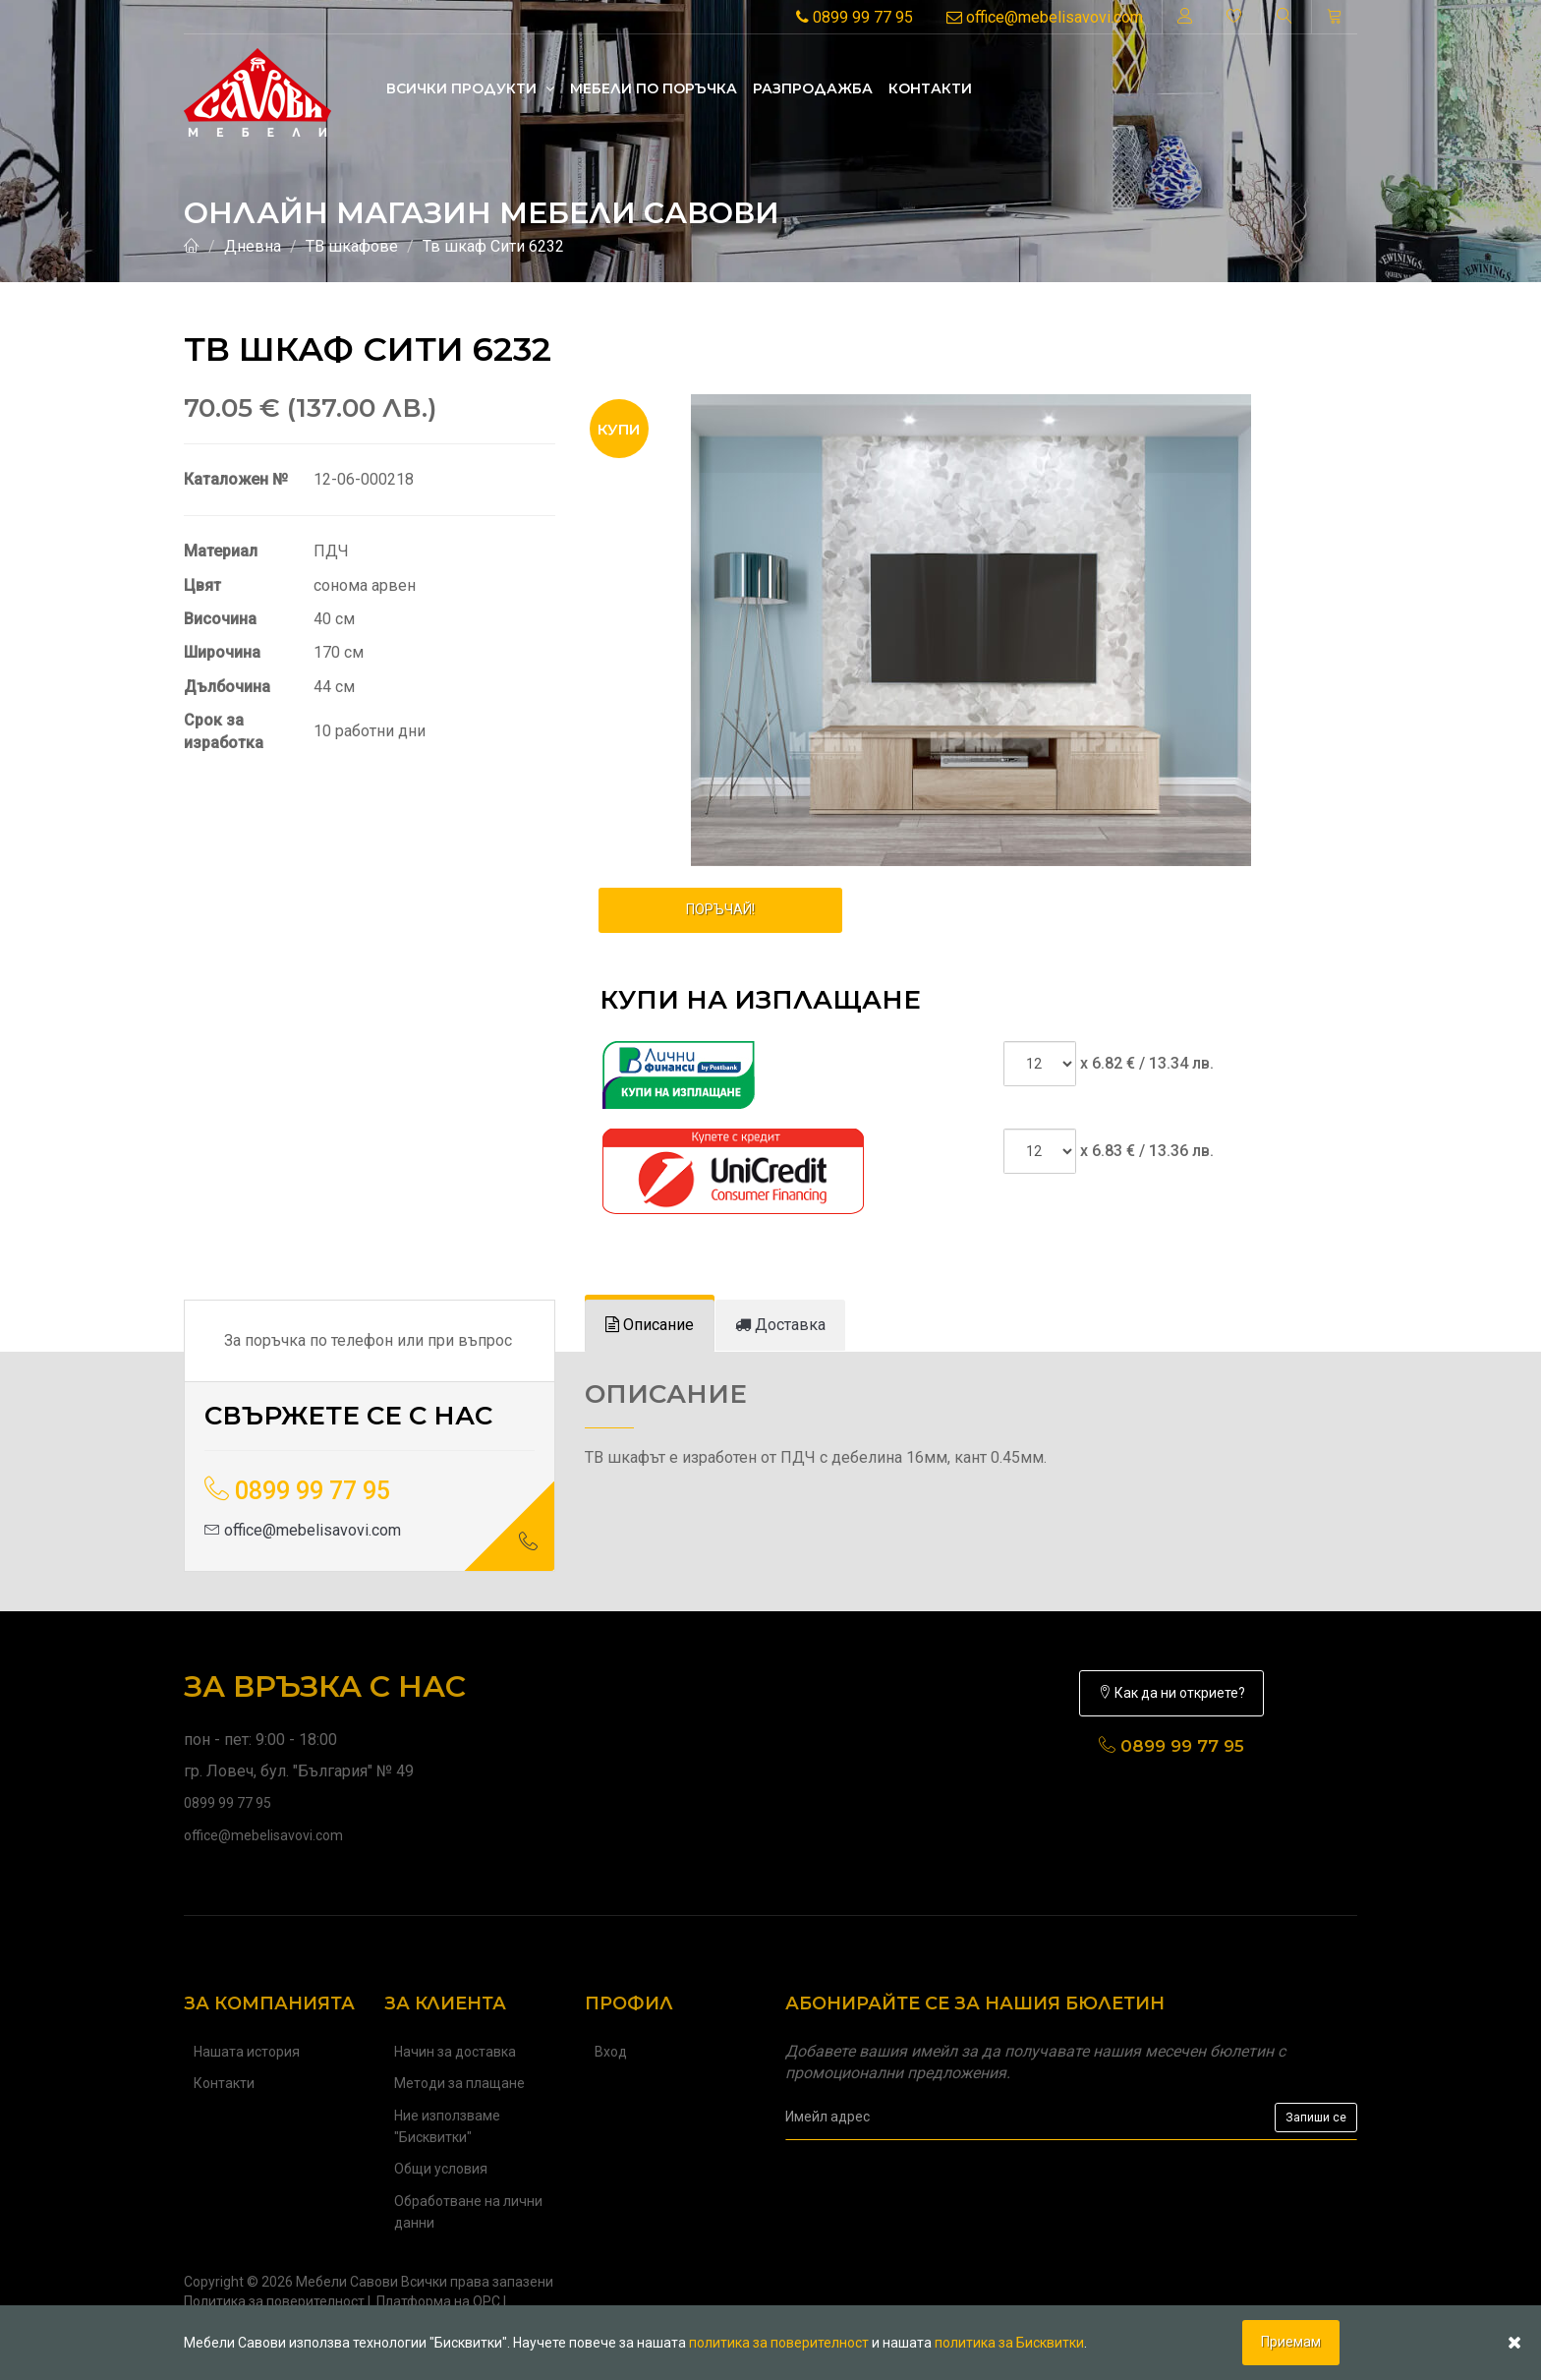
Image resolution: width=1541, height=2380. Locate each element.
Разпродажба (813, 88)
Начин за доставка (455, 2052)
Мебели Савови (347, 2282)
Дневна (252, 246)
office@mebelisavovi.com (1044, 17)
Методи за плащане (459, 2083)
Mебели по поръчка (653, 88)
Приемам (1291, 2342)
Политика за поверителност (274, 2301)
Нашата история (247, 2052)
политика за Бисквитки (1009, 2343)
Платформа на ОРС (438, 2301)
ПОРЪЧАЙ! (720, 909)
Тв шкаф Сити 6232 (493, 246)
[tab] (649, 1326)
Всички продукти (470, 88)
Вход (611, 2052)
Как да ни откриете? (1171, 1693)
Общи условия (440, 2169)
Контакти (930, 88)
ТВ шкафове (352, 246)
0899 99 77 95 (854, 17)
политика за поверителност (779, 2343)
